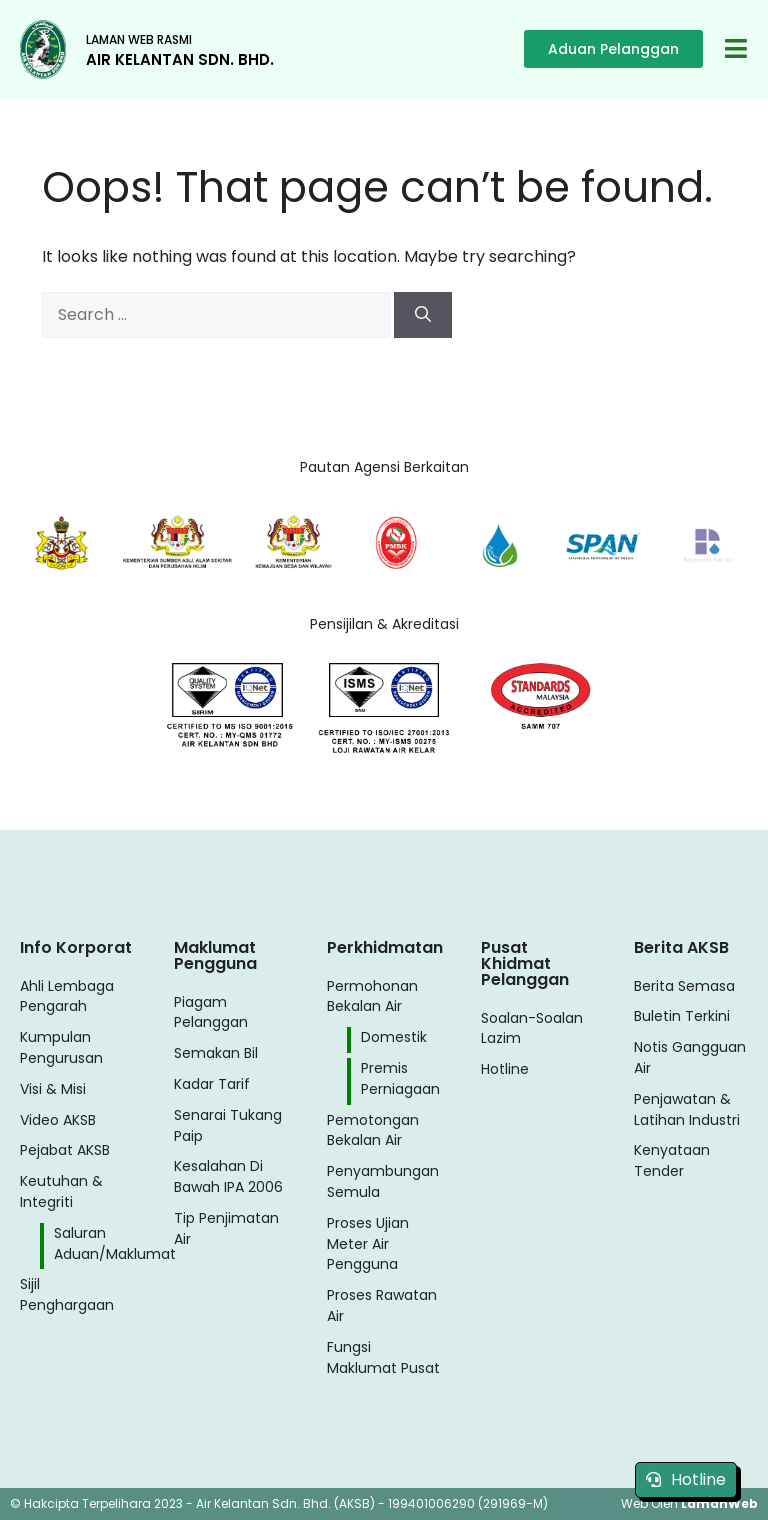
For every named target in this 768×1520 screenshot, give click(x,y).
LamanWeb (719, 1503)
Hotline (686, 1479)
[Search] (423, 315)
